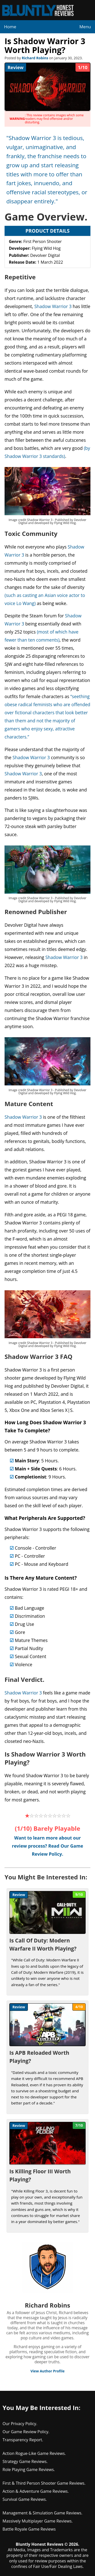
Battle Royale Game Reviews (29, 2529)
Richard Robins (35, 58)
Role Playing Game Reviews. (29, 2469)
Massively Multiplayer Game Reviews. (38, 2521)
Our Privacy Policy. (20, 2423)
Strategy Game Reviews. (25, 2461)
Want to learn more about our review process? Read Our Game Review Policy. (47, 1846)
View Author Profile (47, 2371)
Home (10, 27)
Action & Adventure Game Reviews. (36, 2491)
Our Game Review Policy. (26, 2431)
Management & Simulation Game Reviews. (42, 2513)
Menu (85, 27)
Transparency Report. (23, 2440)
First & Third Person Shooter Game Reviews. (44, 2483)
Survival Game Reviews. (25, 2499)
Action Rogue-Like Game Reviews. (34, 2453)
